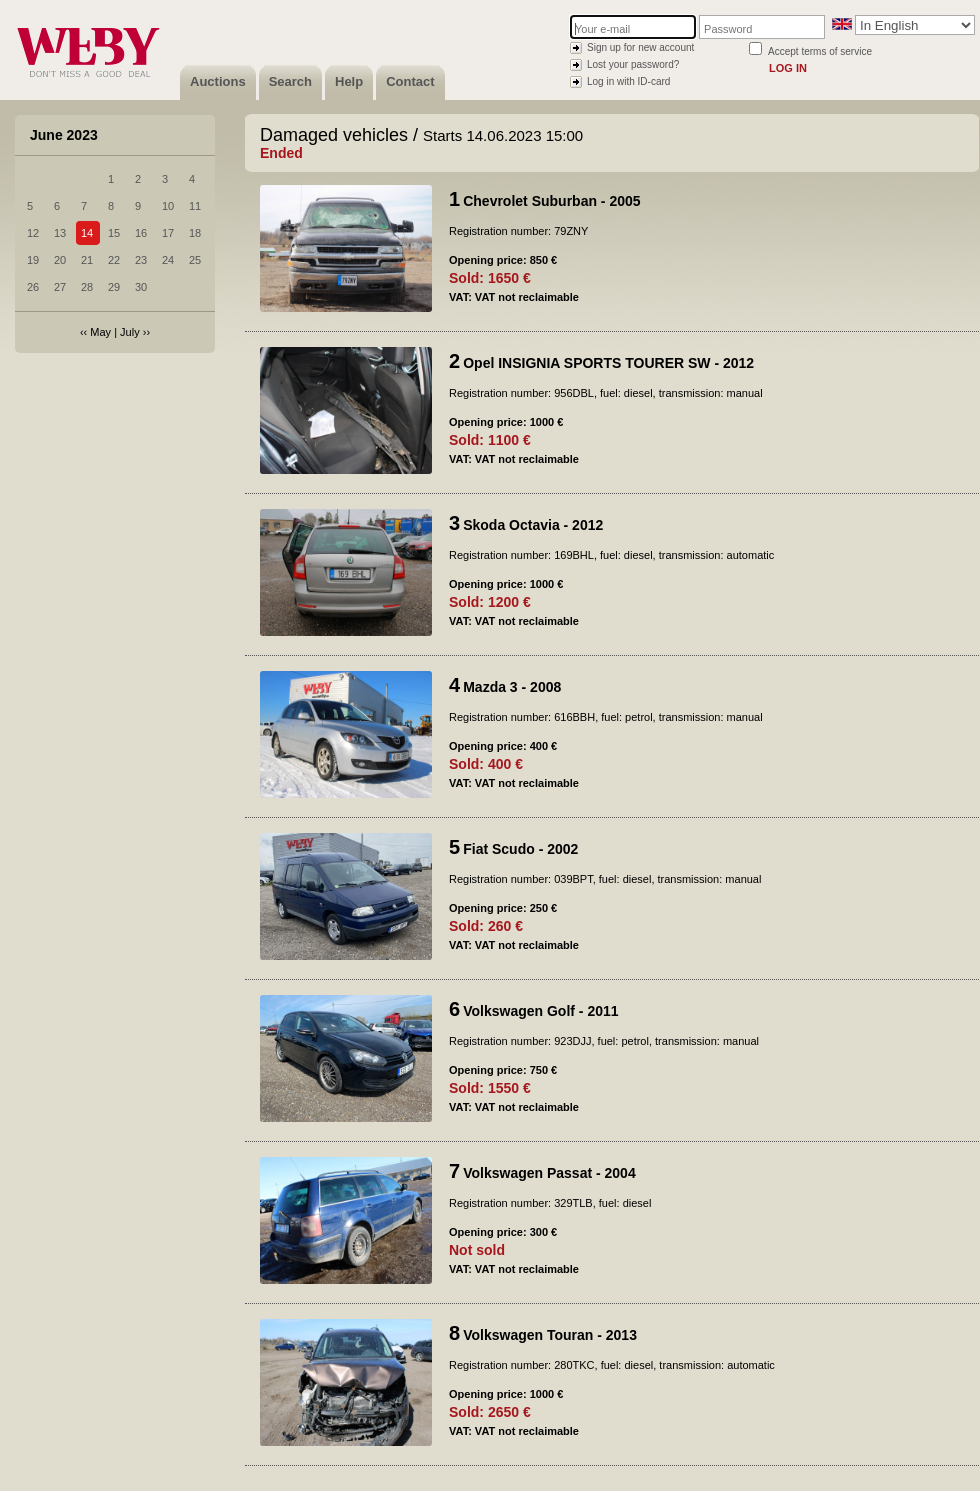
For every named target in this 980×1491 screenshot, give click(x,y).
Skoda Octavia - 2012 (533, 525)
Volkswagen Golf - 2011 (540, 1011)
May (100, 332)
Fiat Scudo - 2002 (520, 849)
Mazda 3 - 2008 (512, 687)
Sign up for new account (640, 47)
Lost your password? (633, 64)
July (130, 332)
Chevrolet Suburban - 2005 (551, 201)
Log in (788, 68)
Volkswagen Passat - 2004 (549, 1173)
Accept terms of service (820, 51)
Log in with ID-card (628, 81)
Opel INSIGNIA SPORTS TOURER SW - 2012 (608, 363)
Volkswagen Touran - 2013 (550, 1335)
